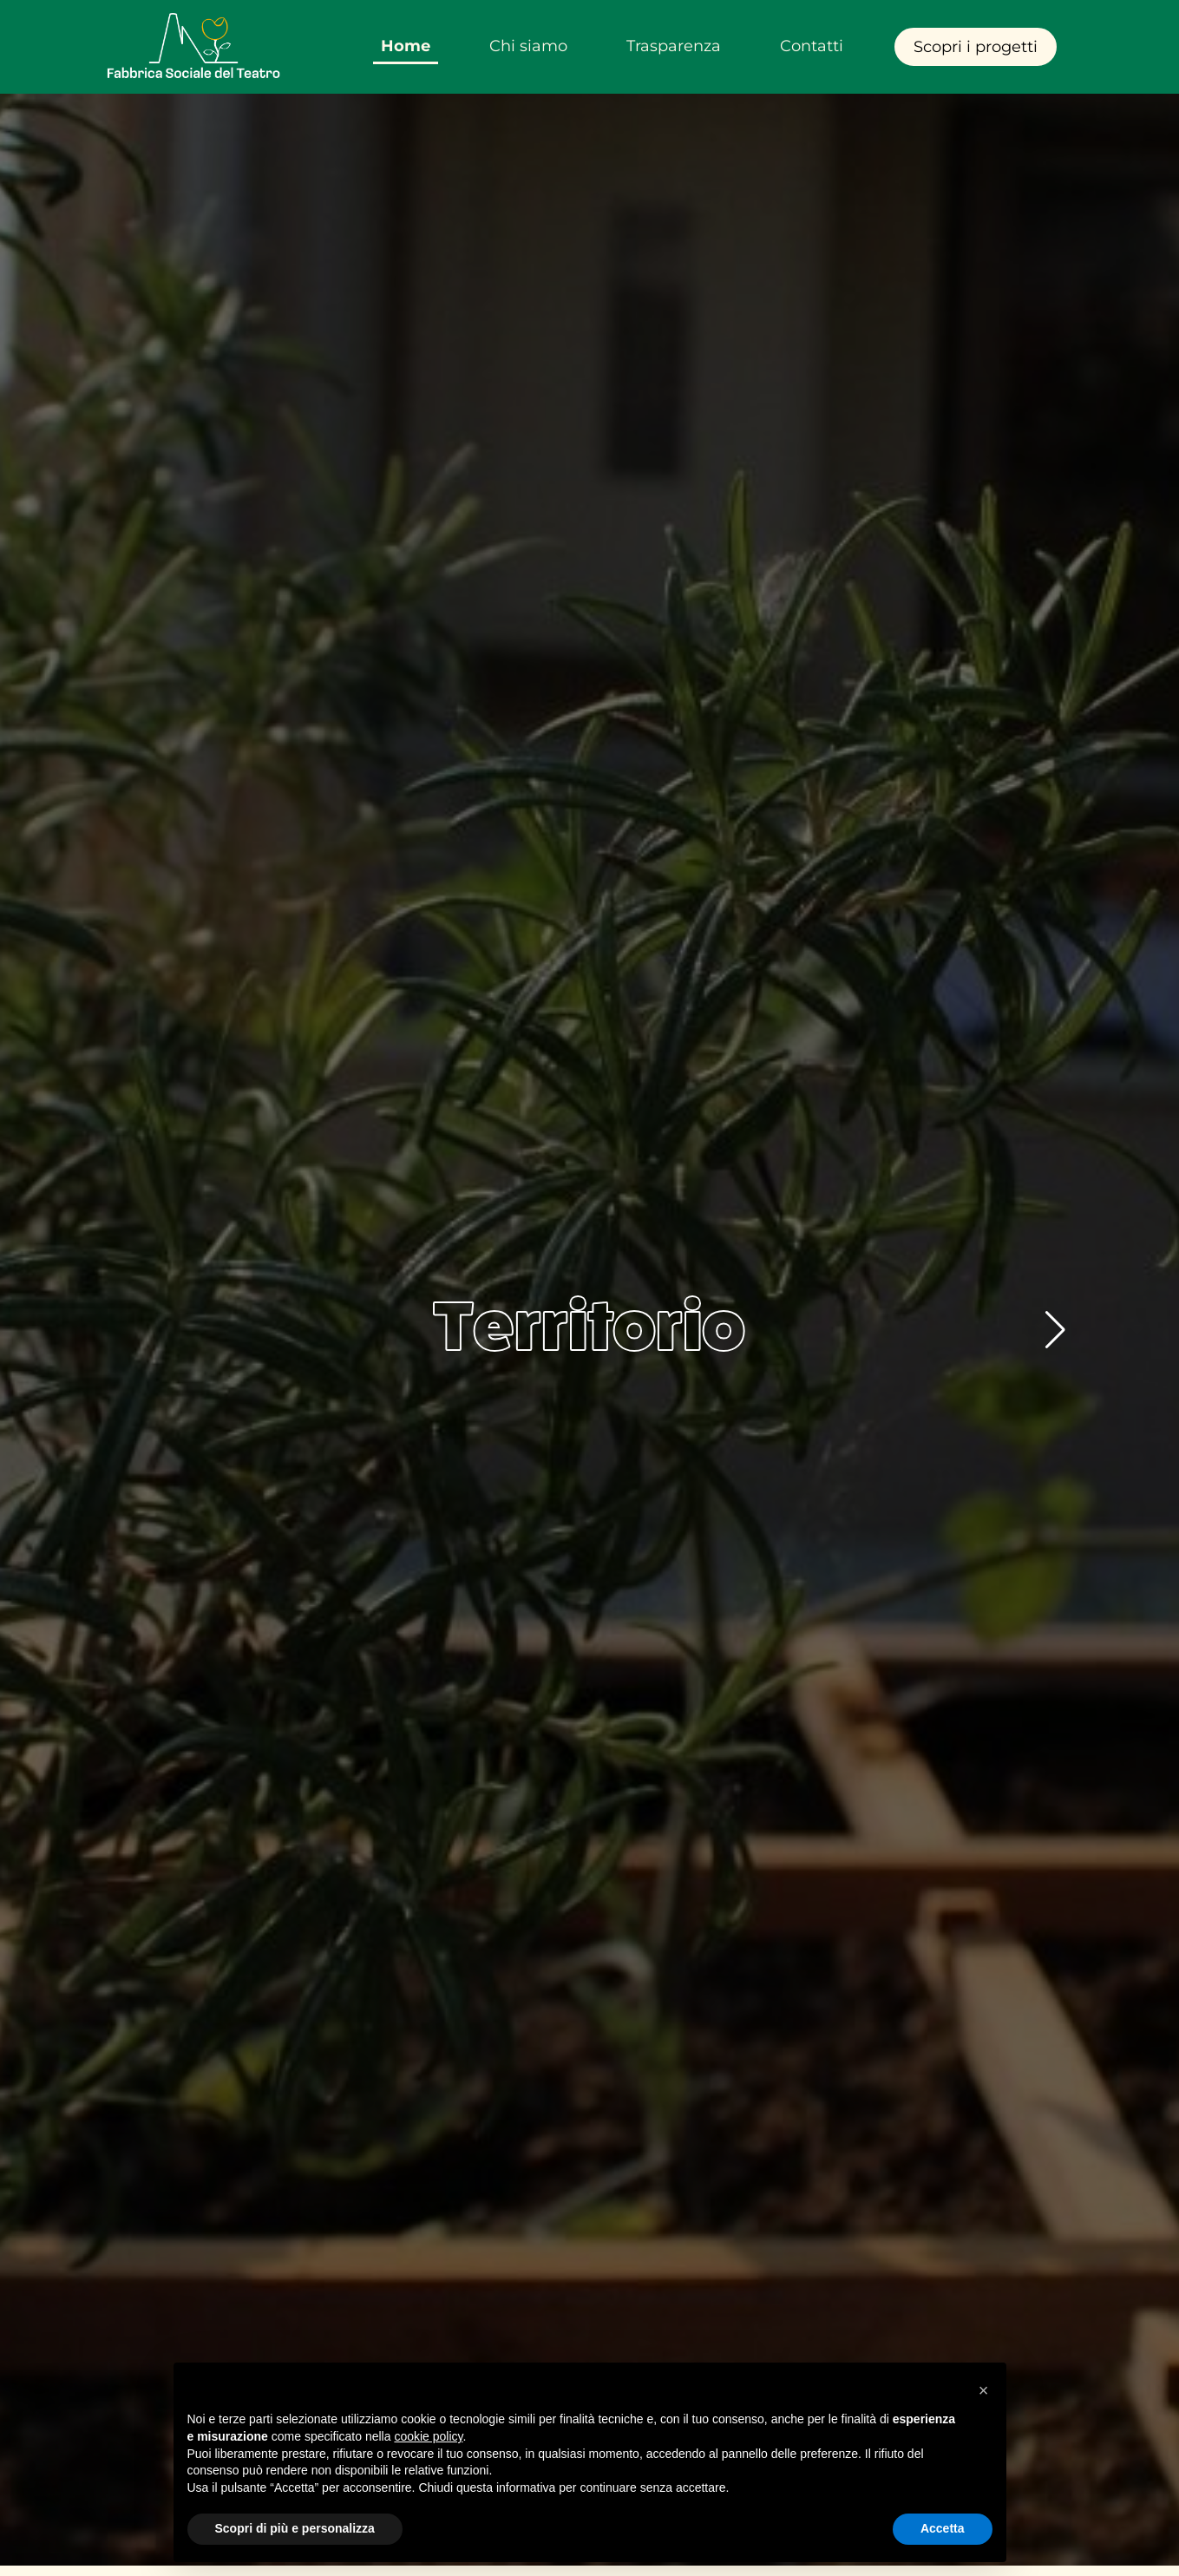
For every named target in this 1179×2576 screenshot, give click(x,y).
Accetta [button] (942, 2528)
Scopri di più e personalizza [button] (295, 2528)
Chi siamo (528, 46)
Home (405, 46)
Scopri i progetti (976, 46)
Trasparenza (673, 46)
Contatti (811, 46)
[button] (1055, 1330)
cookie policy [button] (428, 2436)
